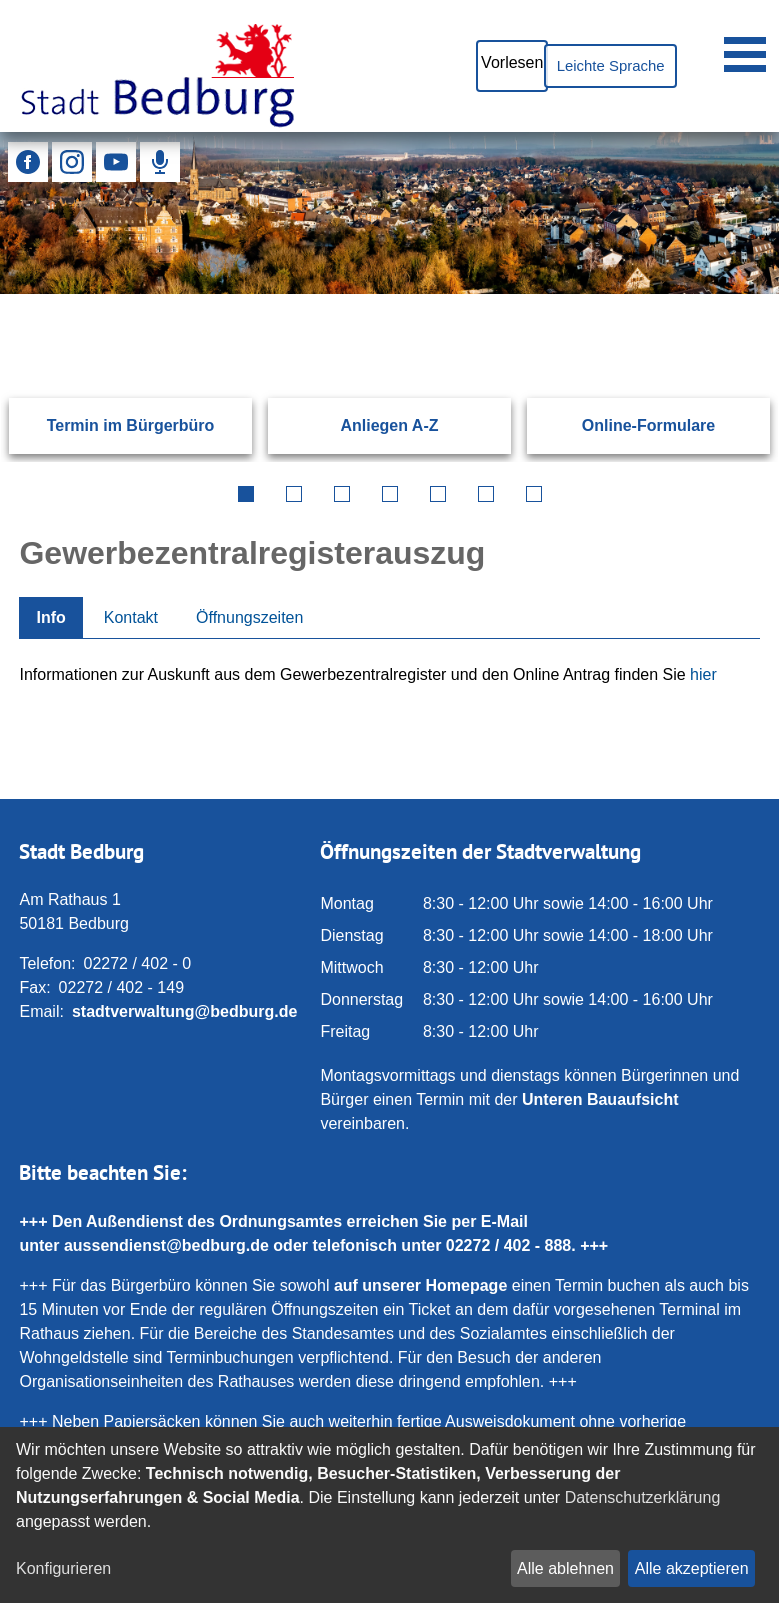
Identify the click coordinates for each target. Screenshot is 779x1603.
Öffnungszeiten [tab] (249, 617)
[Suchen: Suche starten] (715, 294)
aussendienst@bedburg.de (166, 1245)
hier (703, 674)
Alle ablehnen (565, 1568)
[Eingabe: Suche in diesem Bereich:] (366, 294)
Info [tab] (50, 617)
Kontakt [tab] (131, 617)
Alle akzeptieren (692, 1568)
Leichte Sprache (602, 65)
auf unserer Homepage (420, 1285)
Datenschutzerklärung (643, 1497)
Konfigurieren (63, 1568)
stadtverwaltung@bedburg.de (184, 1011)
